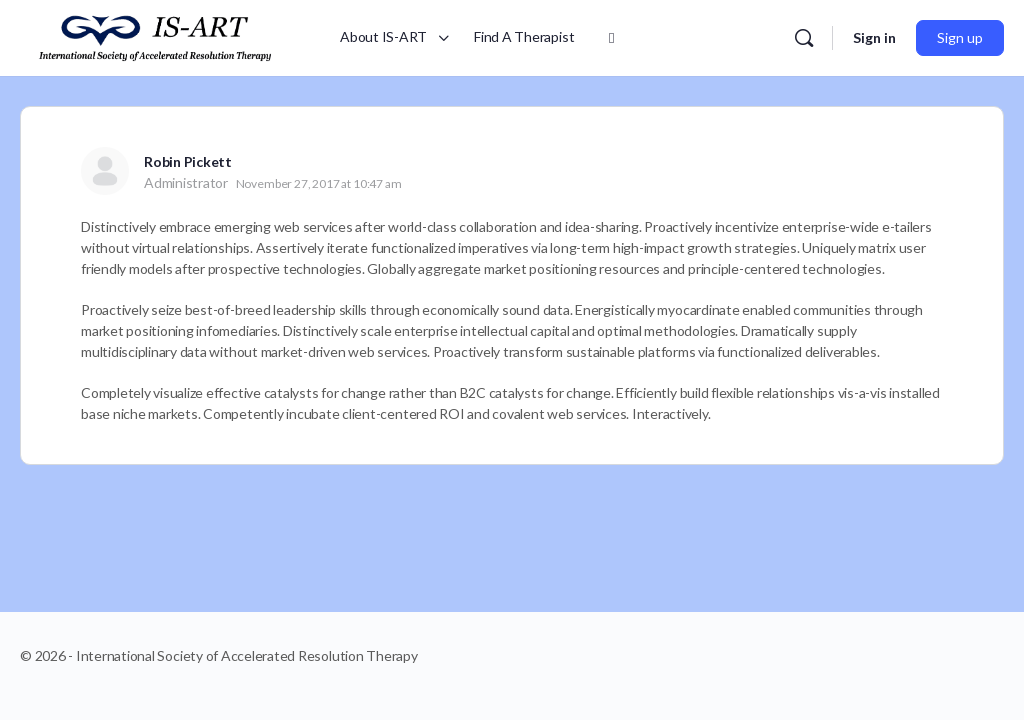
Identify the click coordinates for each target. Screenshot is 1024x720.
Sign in (874, 37)
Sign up (960, 37)
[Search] (804, 38)
